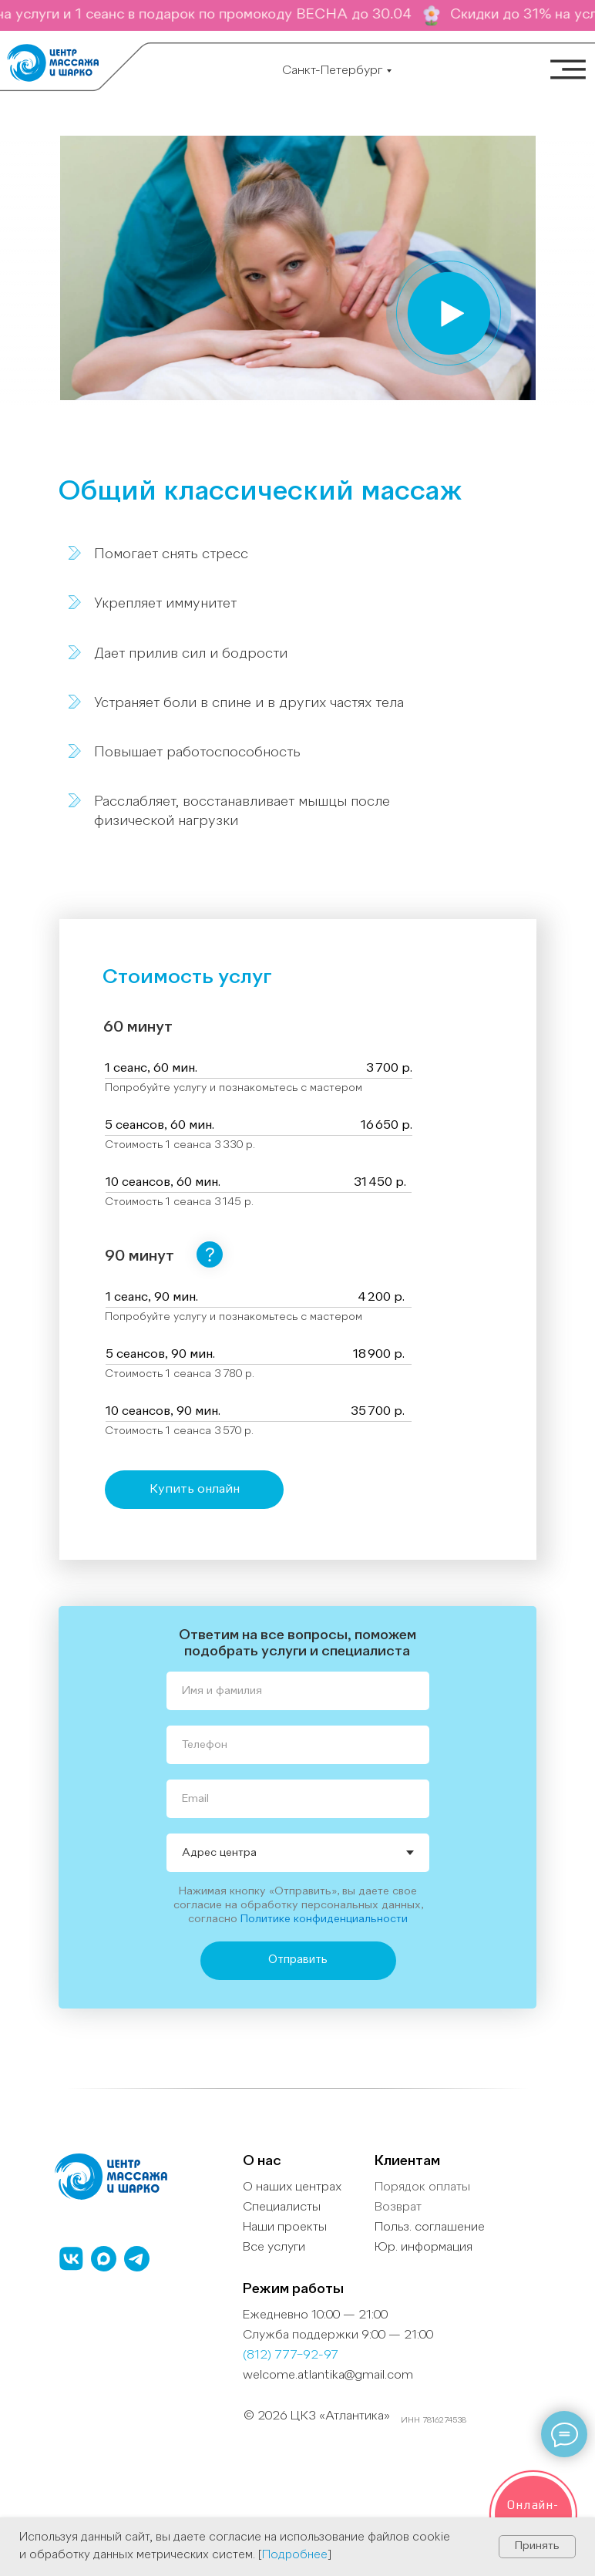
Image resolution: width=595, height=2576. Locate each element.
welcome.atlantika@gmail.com (328, 2375)
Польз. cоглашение (430, 2227)
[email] (297, 1799)
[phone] (297, 1745)
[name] (297, 1691)
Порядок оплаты (422, 2187)
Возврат (398, 2207)
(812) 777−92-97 (290, 2355)
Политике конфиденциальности (324, 1919)
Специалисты (282, 2207)
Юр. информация (423, 2247)
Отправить (298, 1960)
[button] (448, 313)
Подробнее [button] (295, 2555)
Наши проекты (285, 2227)
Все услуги (274, 2247)
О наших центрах (292, 2187)
